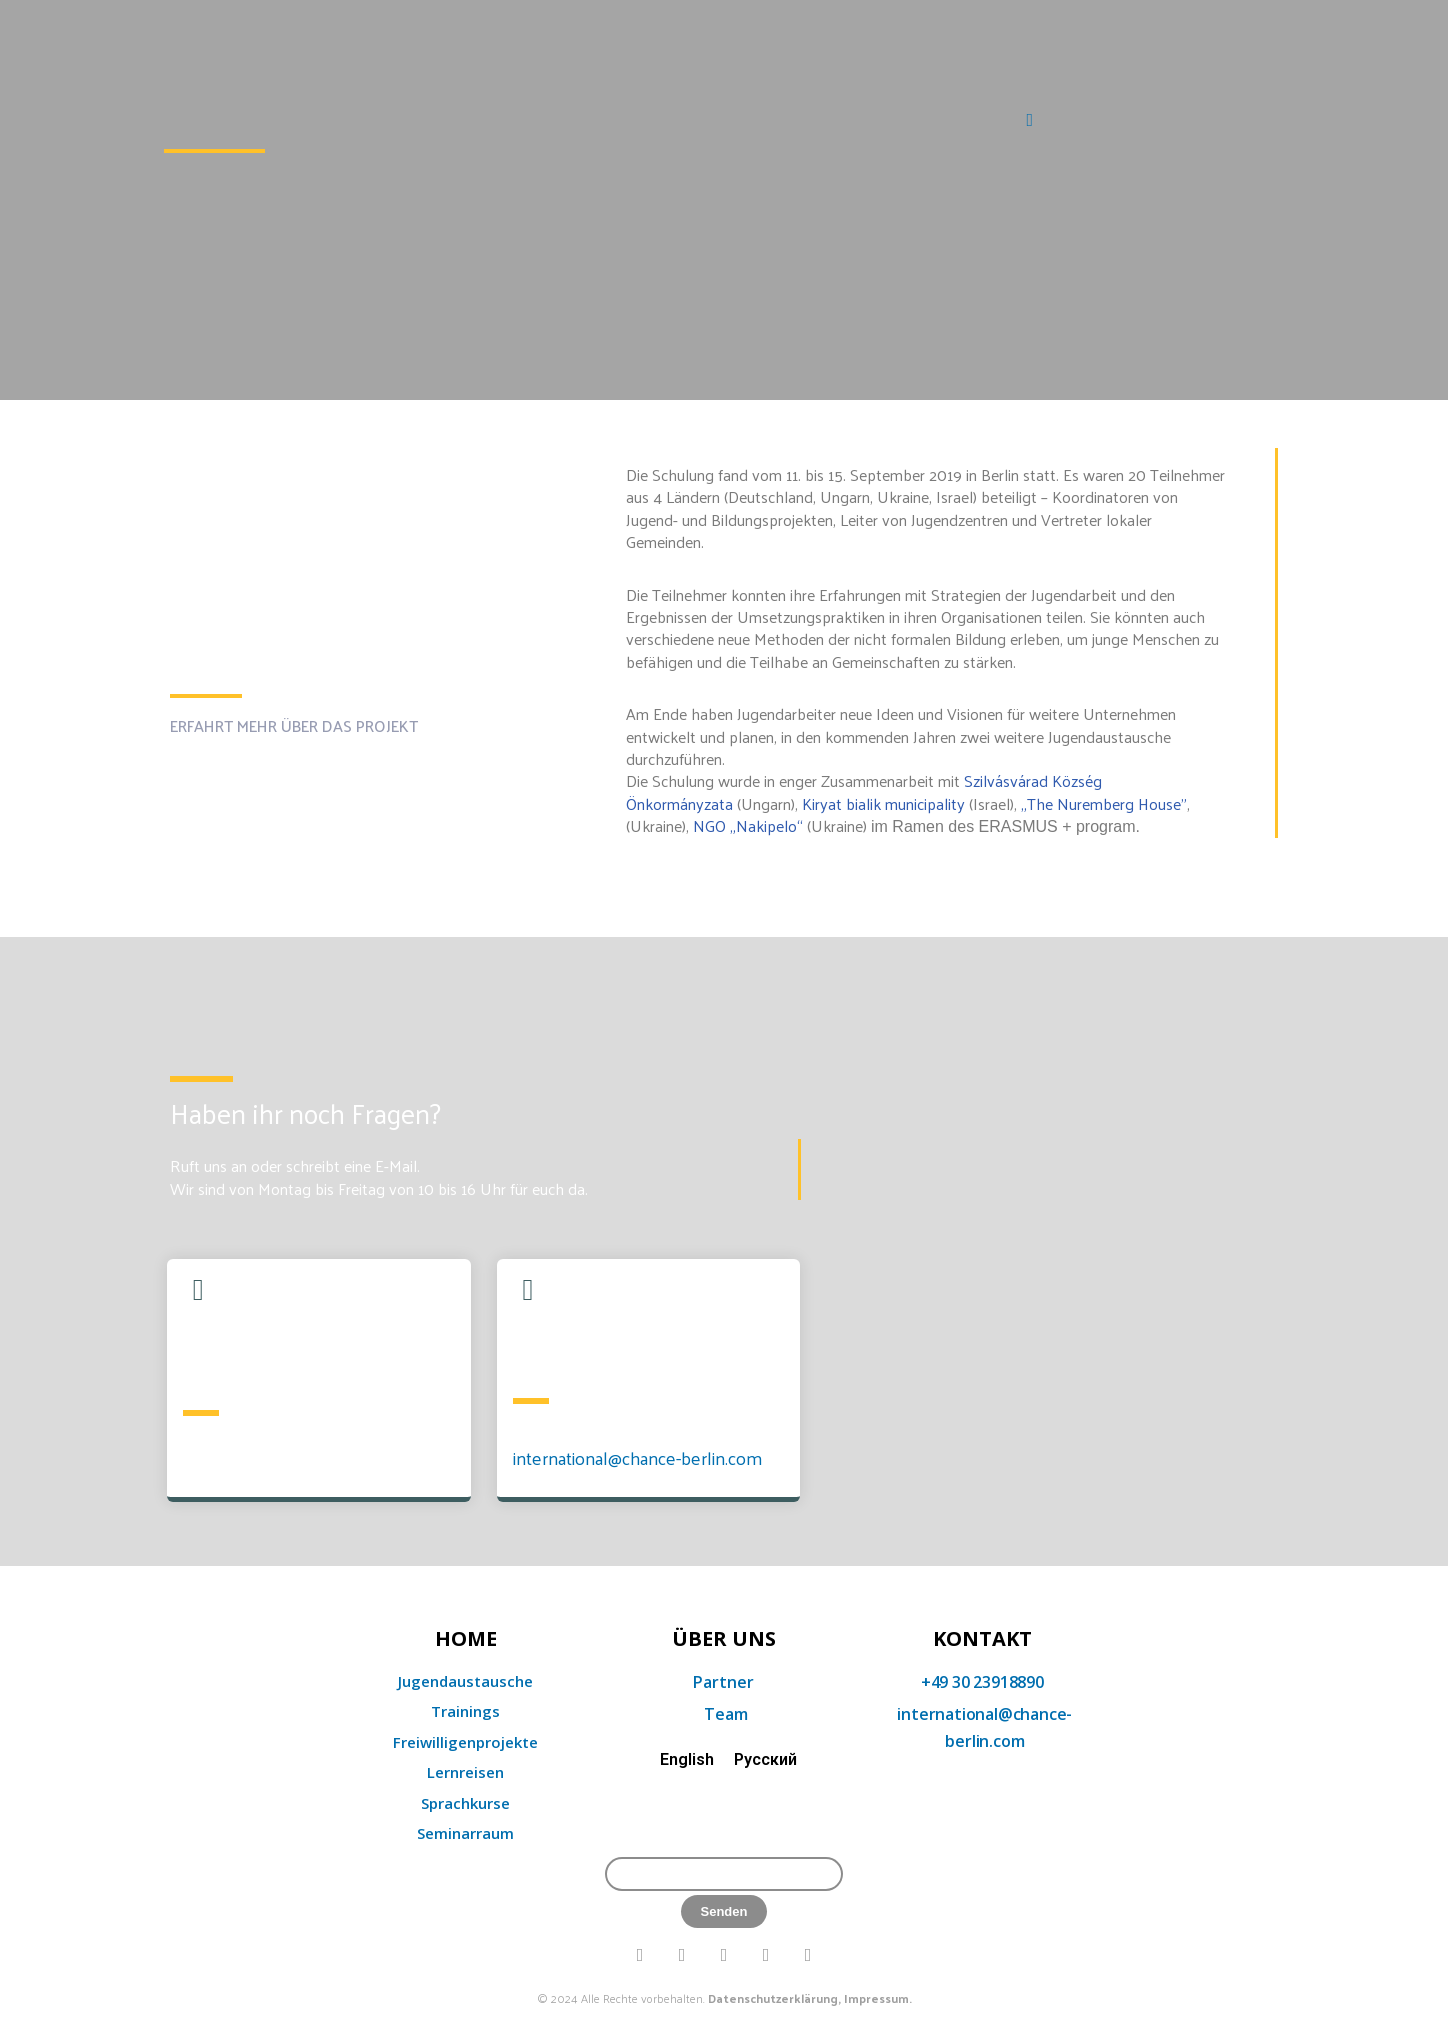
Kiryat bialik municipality (883, 803)
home (466, 1638)
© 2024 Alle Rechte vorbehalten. (724, 1998)
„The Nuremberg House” (1104, 803)
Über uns (724, 1638)
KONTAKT (982, 1638)
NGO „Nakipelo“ (748, 825)
